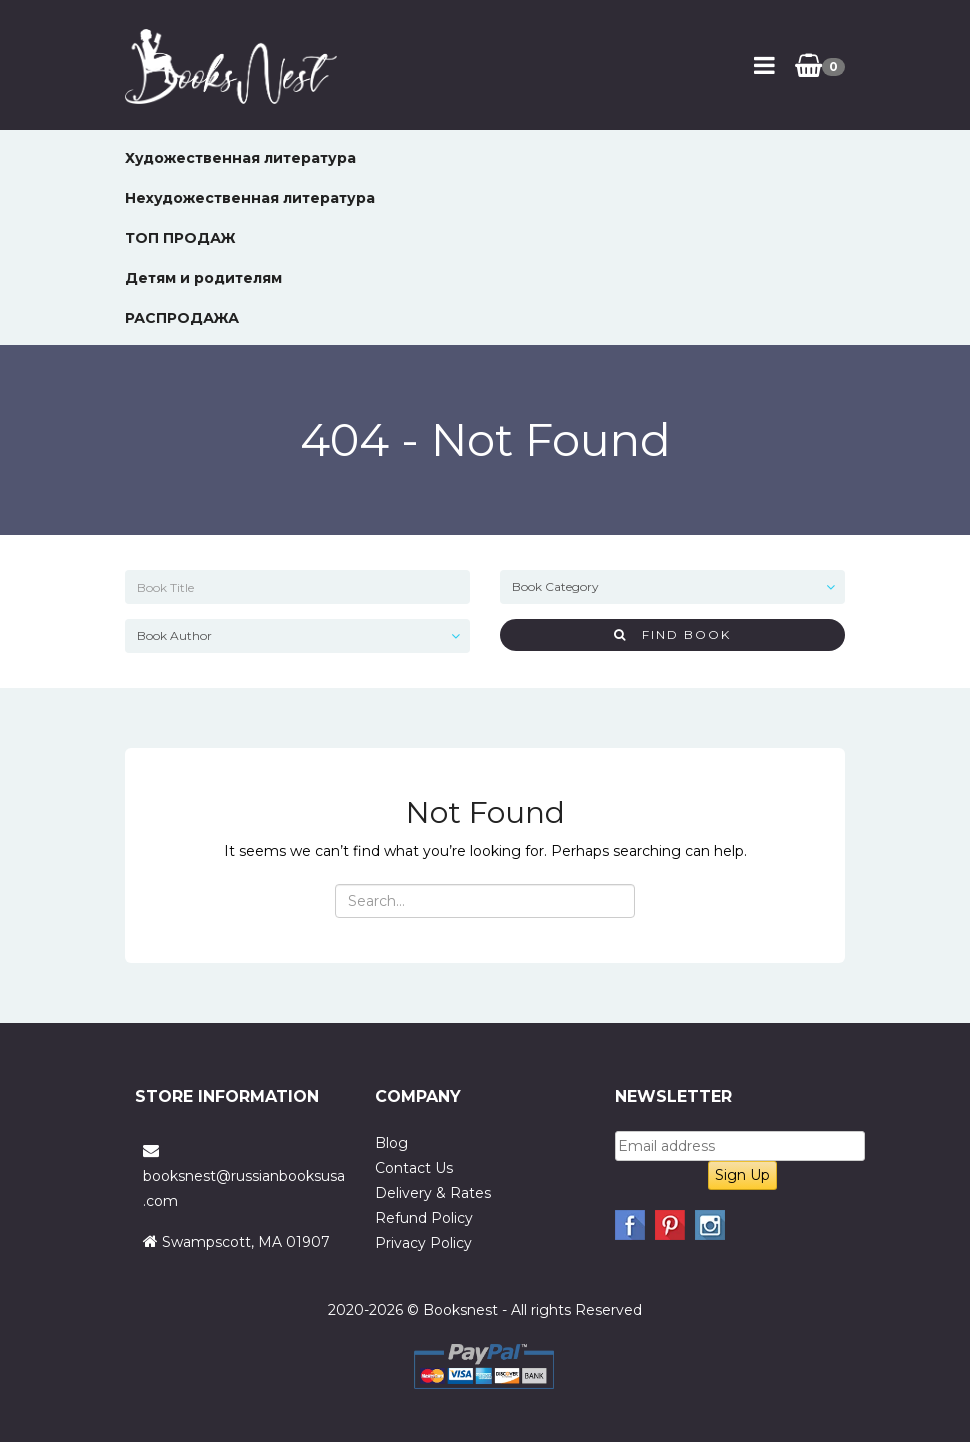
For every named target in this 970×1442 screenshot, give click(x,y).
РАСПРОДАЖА (182, 318)
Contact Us (414, 1168)
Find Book (672, 634)
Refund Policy (424, 1218)
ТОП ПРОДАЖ (180, 238)
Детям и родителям (203, 278)
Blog (391, 1143)
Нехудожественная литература (250, 198)
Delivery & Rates (433, 1193)
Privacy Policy (423, 1243)
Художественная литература (240, 158)
